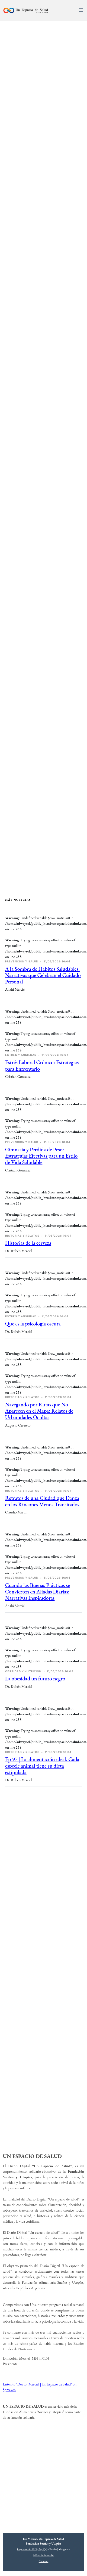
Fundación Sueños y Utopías (43, 2543)
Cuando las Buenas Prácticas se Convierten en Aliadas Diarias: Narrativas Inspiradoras (37, 1591)
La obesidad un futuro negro (35, 1678)
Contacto (43, 2561)
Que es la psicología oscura (33, 1323)
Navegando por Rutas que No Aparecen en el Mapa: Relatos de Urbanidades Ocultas (39, 1411)
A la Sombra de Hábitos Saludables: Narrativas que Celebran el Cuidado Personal (43, 975)
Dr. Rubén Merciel (16, 2358)
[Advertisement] (43, 1842)
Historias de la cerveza (28, 1242)
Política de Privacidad (43, 2555)
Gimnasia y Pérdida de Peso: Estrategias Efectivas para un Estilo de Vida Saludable (41, 1156)
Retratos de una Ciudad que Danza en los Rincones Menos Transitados (42, 1501)
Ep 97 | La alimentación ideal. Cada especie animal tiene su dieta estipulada (42, 1765)
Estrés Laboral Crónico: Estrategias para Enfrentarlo (42, 1065)
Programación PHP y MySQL (32, 2549)
